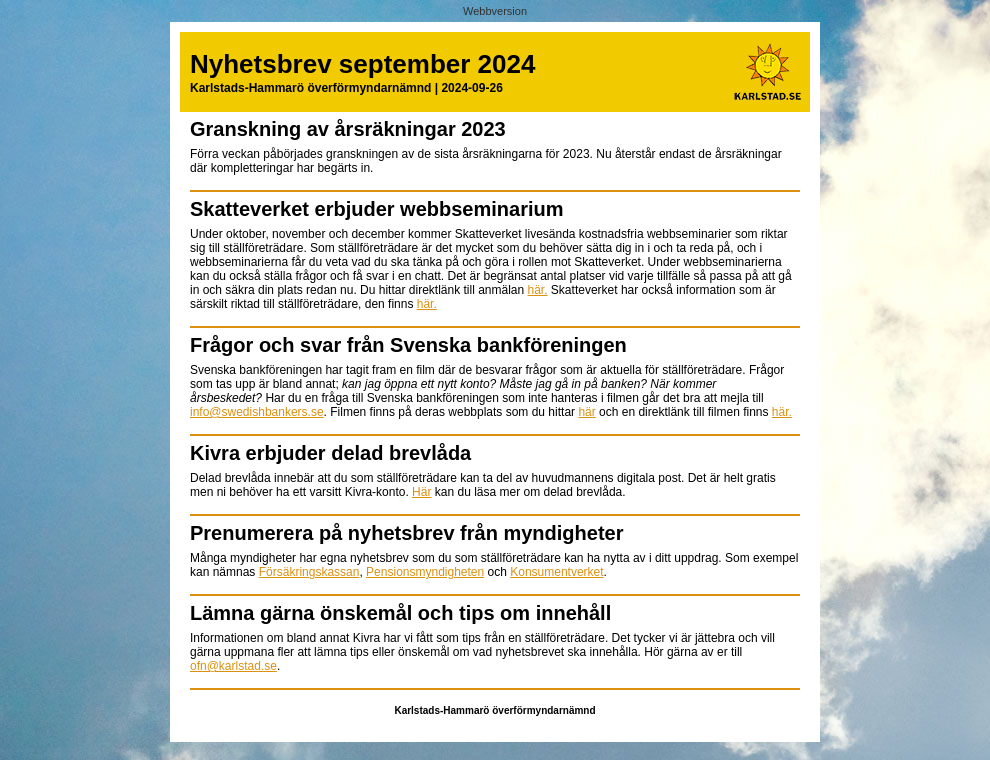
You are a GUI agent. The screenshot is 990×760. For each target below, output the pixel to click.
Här (421, 492)
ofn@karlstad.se (233, 666)
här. (538, 290)
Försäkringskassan (309, 572)
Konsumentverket (556, 572)
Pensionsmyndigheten (425, 572)
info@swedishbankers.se (257, 412)
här (586, 412)
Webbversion (495, 11)
